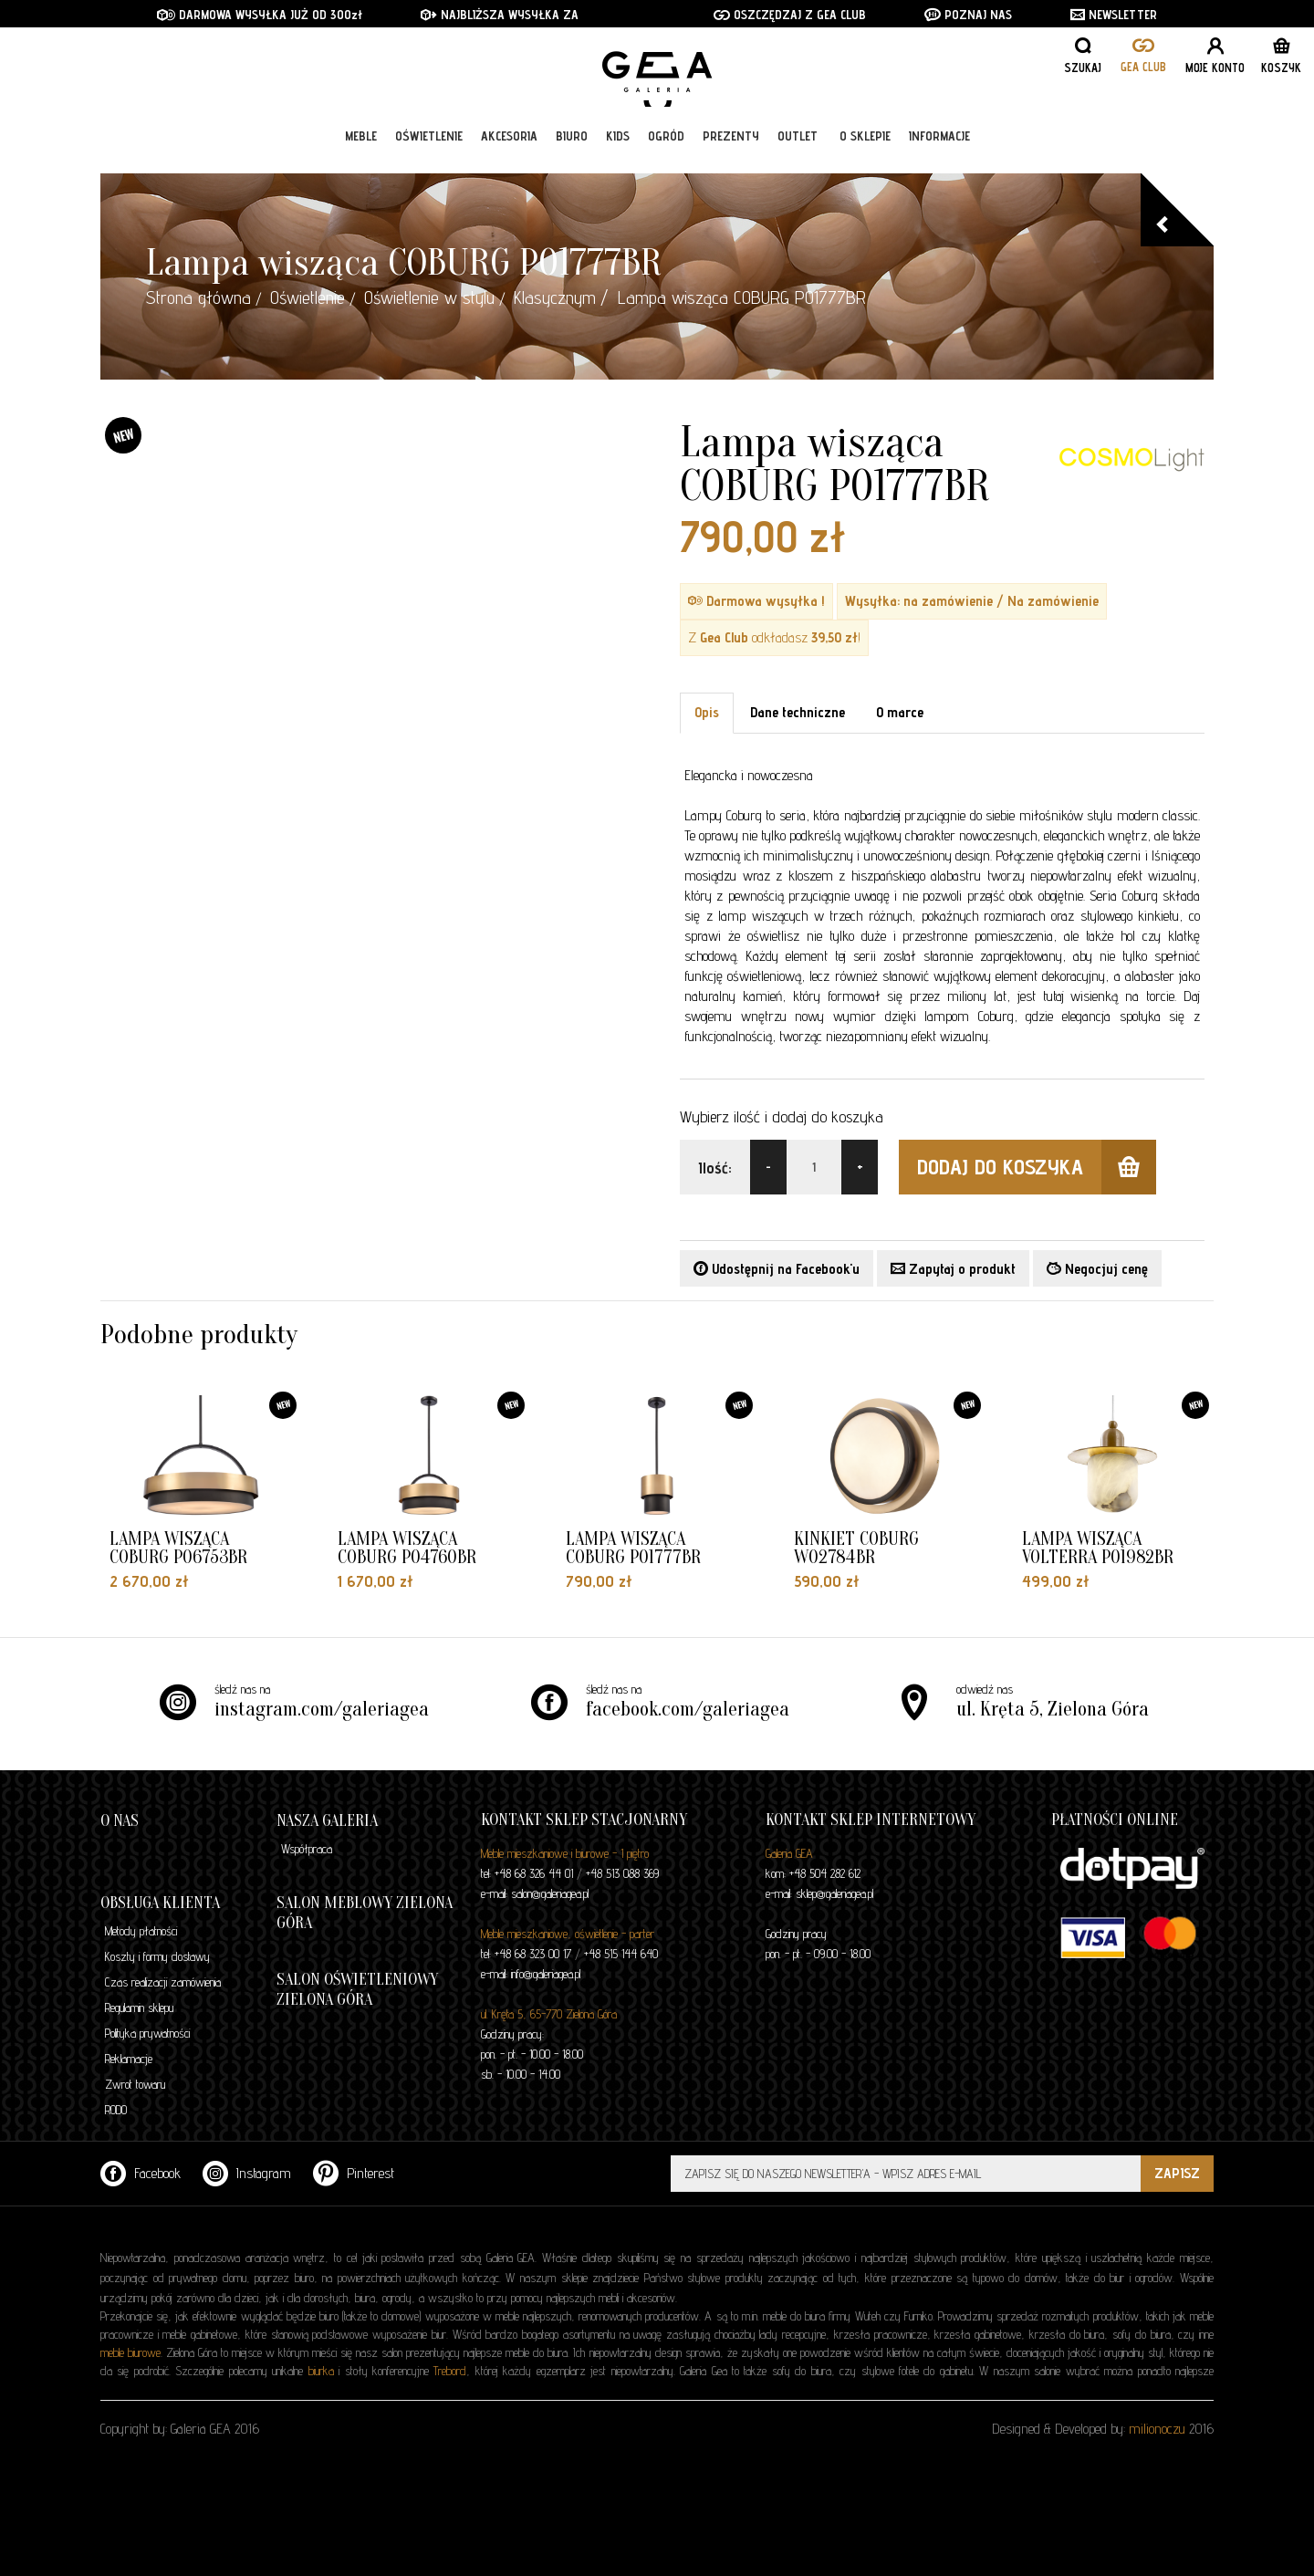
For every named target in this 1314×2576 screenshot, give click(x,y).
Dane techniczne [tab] (797, 712)
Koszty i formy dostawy (157, 1956)
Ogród (666, 148)
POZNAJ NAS (968, 14)
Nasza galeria (327, 1820)
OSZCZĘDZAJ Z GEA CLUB (790, 14)
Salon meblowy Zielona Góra (364, 1913)
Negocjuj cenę (1097, 1269)
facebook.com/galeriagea (687, 1709)
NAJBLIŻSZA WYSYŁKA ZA (501, 14)
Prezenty (731, 148)
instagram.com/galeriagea (321, 1709)
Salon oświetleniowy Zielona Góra (357, 1989)
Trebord (449, 2370)
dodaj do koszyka (1036, 1167)
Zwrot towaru (135, 2084)
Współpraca (306, 1848)
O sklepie (865, 148)
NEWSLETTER (1113, 14)
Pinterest (353, 2173)
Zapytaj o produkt (953, 1269)
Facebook (140, 2173)
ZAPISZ (1177, 2173)
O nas (119, 1820)
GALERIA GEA (663, 73)
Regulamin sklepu (139, 2007)
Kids (618, 148)
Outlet (797, 148)
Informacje (939, 148)
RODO (116, 2109)
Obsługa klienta (160, 1903)
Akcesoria (509, 148)
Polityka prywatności (147, 2033)
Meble (361, 148)
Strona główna (198, 297)
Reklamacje (128, 2058)
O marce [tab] (899, 712)
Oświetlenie (429, 148)
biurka (321, 2370)
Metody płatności (141, 1931)
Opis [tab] (706, 712)
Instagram (247, 2173)
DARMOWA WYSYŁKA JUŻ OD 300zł (259, 14)
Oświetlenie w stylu (429, 297)
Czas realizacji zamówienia (163, 1982)
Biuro (572, 148)
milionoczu (1157, 2428)
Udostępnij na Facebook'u (777, 1269)
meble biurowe (130, 2352)
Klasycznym (555, 297)
